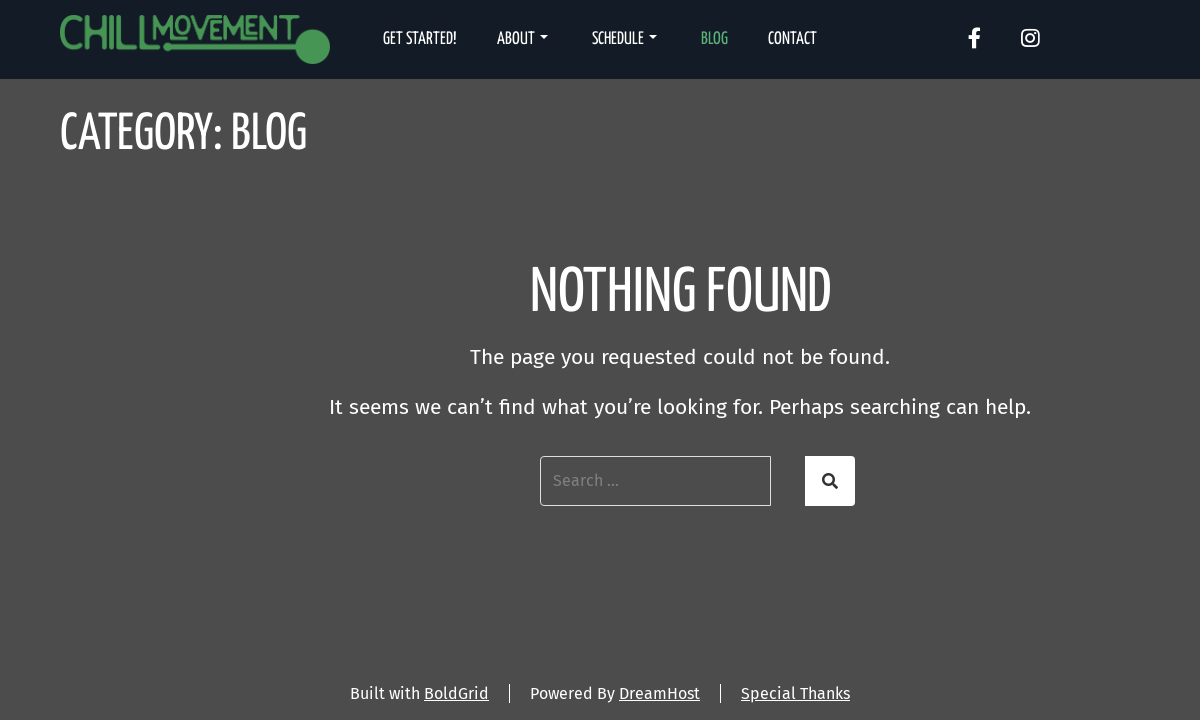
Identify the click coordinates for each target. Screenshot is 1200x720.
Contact (792, 39)
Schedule (624, 39)
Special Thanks (795, 693)
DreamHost (659, 693)
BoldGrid (456, 693)
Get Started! (420, 39)
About (522, 39)
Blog (714, 39)
